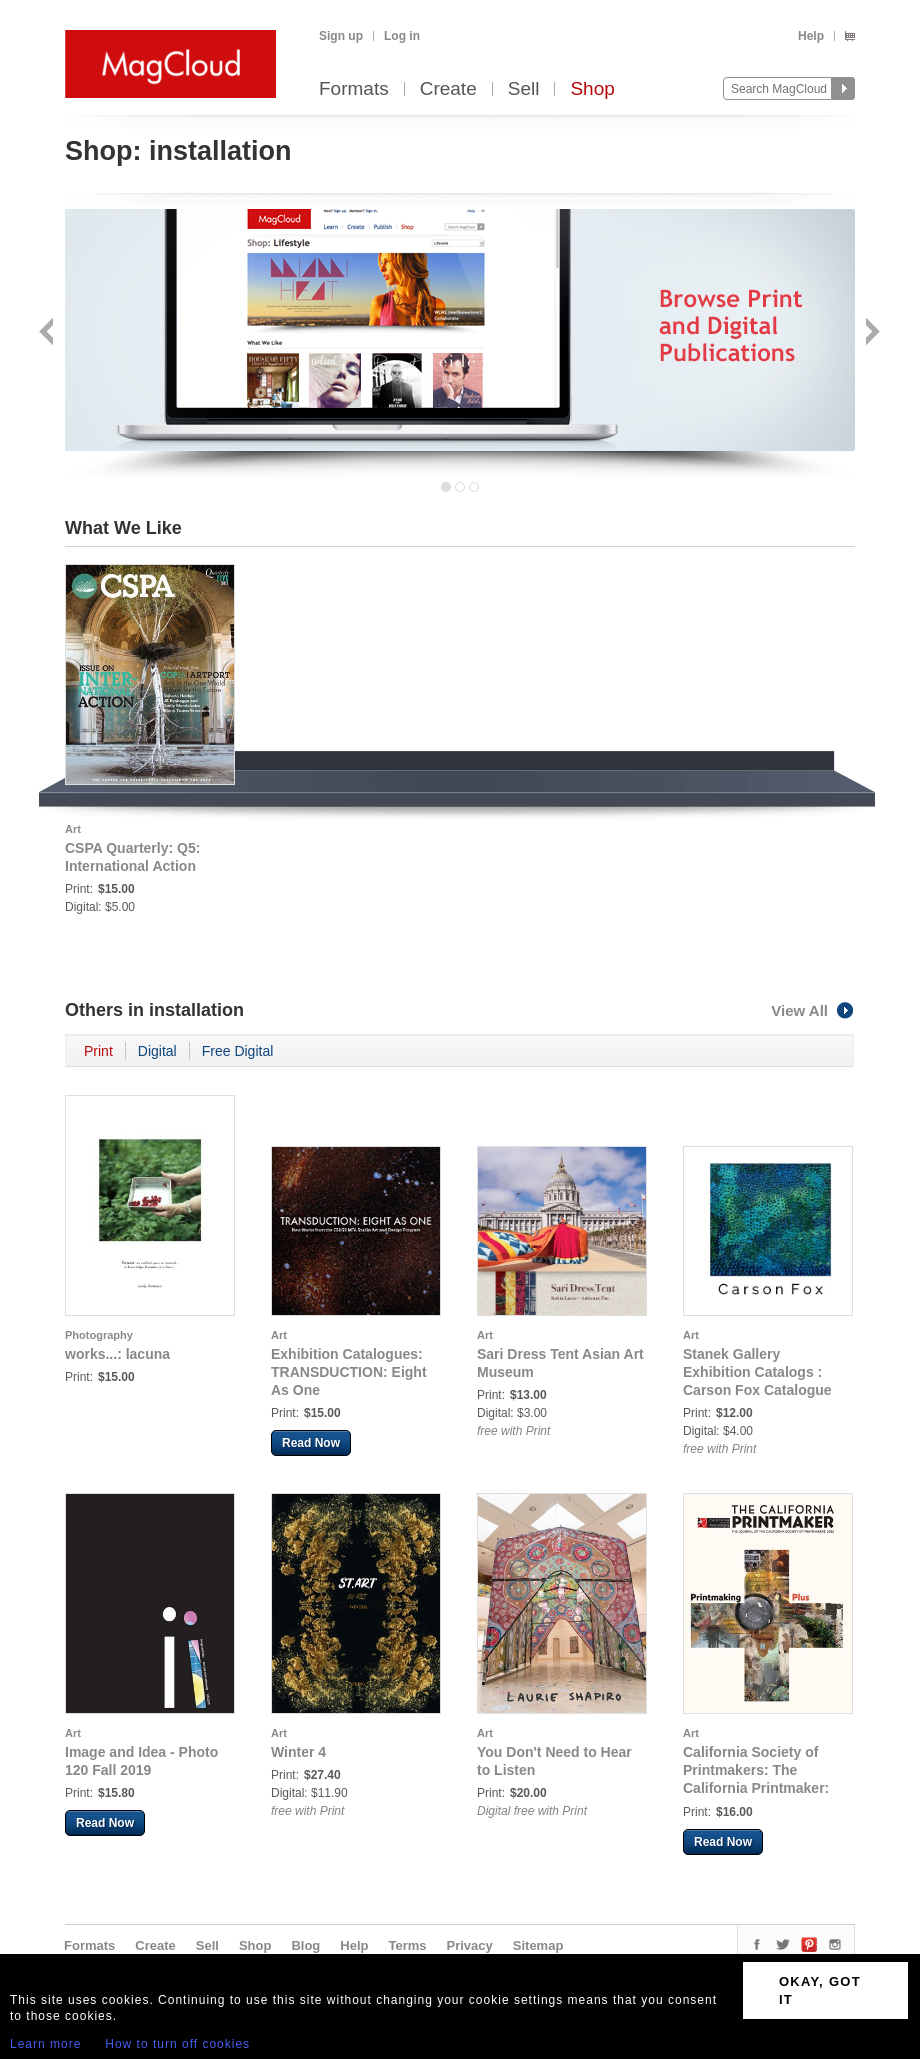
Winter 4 (298, 1752)
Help (811, 36)
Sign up (341, 36)
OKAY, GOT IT (820, 1990)
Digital (157, 1051)
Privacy (470, 1945)
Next (870, 333)
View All (813, 1010)
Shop (592, 89)
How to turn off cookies (177, 2044)
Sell (524, 89)
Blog (305, 1945)
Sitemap (538, 1945)
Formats (354, 89)
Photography (99, 1335)
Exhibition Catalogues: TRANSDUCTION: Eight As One (349, 1372)
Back (48, 333)
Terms (407, 1945)
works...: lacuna (117, 1354)
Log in (402, 36)
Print (98, 1051)
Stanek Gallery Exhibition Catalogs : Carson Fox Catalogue (757, 1372)
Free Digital (238, 1051)
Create (448, 89)
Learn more (45, 2044)
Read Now (311, 1443)
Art (73, 829)
